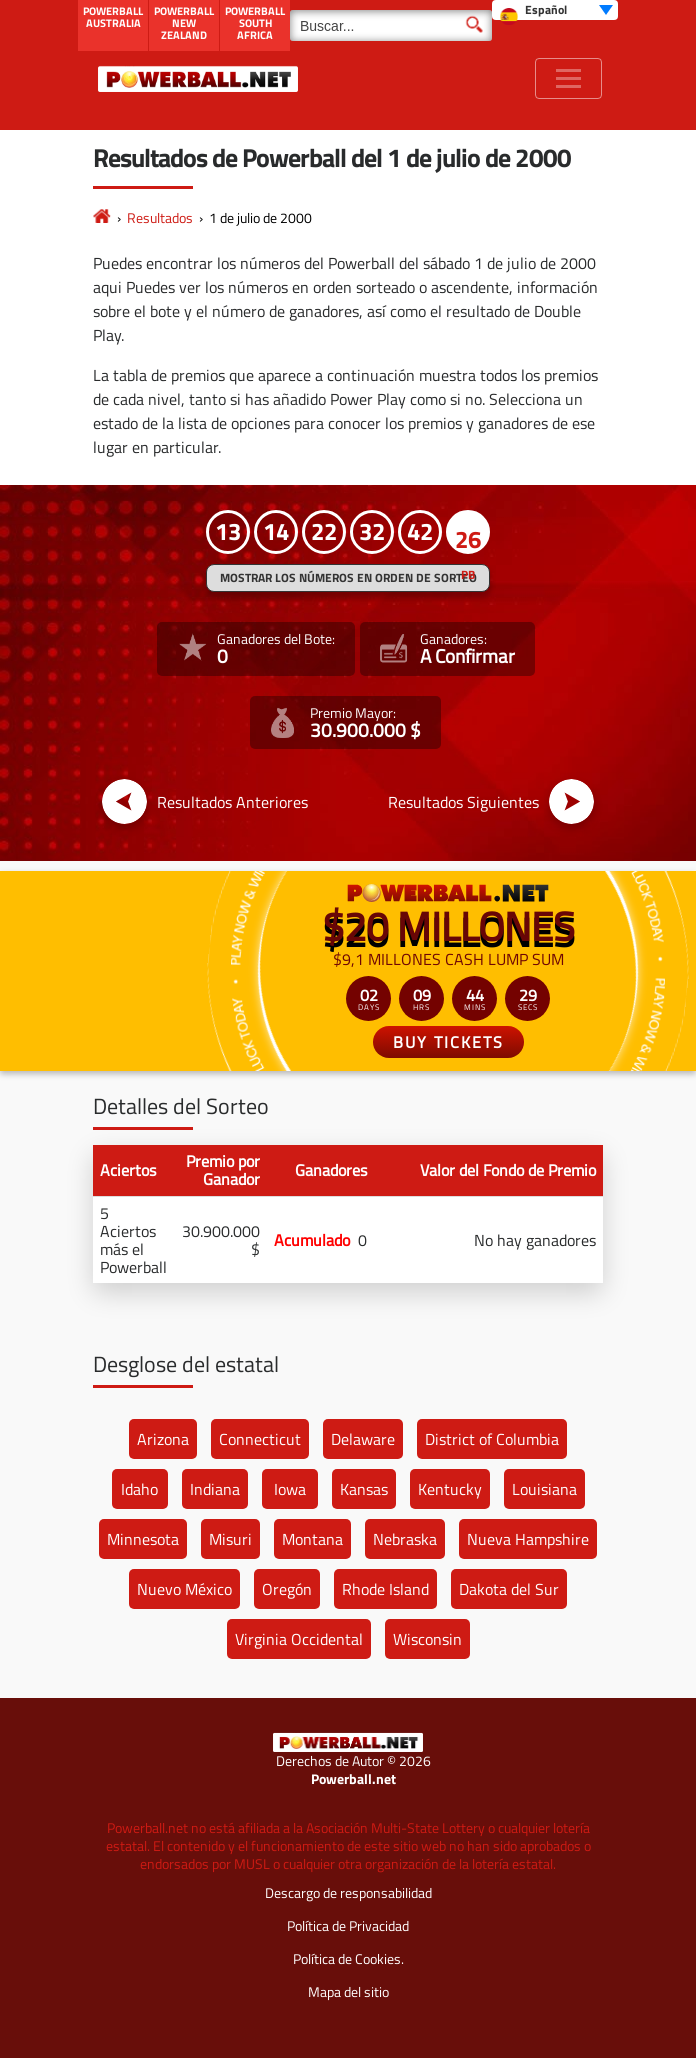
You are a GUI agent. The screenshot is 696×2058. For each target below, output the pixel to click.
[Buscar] (391, 25)
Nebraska (405, 1539)
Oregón (287, 1589)
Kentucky (450, 1489)
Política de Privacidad (348, 1925)
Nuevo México (184, 1589)
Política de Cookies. (348, 1958)
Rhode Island (385, 1589)
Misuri (230, 1539)
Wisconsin (427, 1639)
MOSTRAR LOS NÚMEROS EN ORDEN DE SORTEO (348, 577)
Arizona (163, 1439)
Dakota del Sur (509, 1589)
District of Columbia (492, 1439)
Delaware (363, 1439)
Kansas (364, 1489)
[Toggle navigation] (568, 78)
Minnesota (143, 1539)
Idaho (139, 1489)
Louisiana (544, 1489)
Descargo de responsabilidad (348, 1892)
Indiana (215, 1489)
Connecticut (260, 1439)
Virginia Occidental (299, 1639)
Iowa (290, 1489)
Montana (312, 1539)
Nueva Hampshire (528, 1539)
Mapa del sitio (348, 1991)
